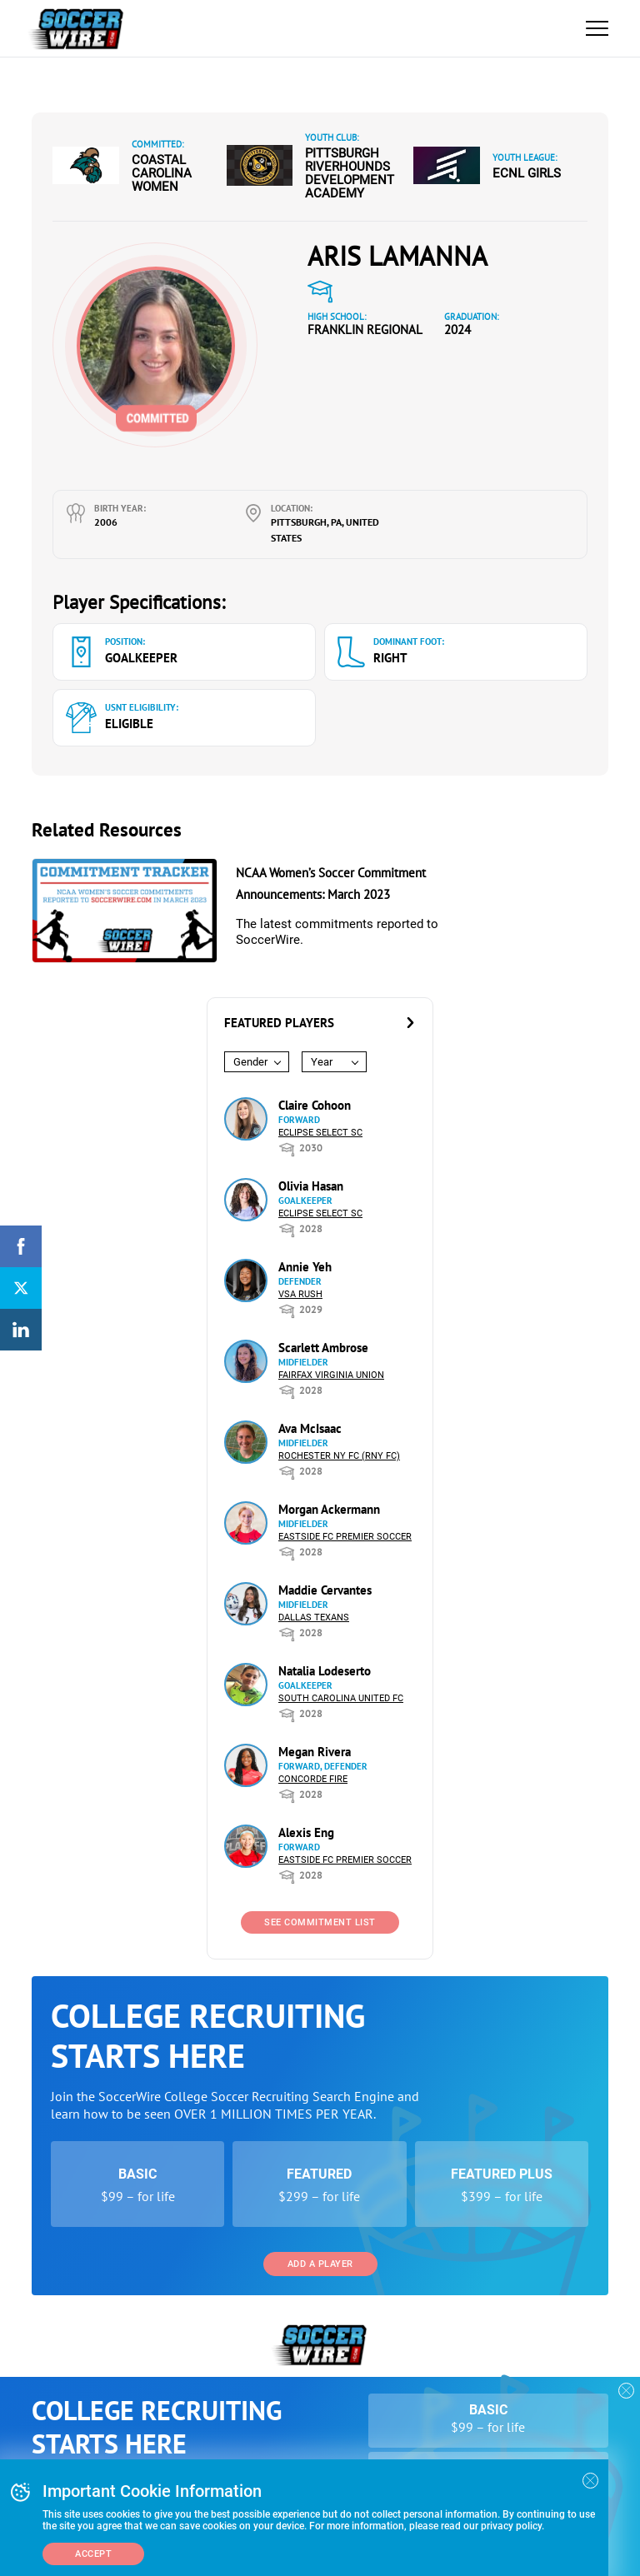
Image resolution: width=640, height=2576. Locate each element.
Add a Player (320, 2264)
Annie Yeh (305, 1267)
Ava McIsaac (310, 1428)
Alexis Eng (306, 1832)
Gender (250, 1062)
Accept (93, 2554)
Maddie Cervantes (325, 1590)
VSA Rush (300, 1294)
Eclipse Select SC (320, 1132)
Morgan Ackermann (329, 1509)
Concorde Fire (313, 1779)
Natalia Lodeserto (324, 1671)
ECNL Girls (526, 173)
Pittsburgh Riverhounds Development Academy (349, 173)
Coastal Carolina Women (162, 173)
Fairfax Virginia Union (331, 1375)
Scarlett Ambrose (323, 1347)
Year (321, 1062)
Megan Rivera (314, 1752)
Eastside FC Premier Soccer (345, 1536)
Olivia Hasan (310, 1186)
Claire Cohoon (314, 1105)
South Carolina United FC (340, 1698)
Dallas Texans (313, 1617)
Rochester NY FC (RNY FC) (339, 1455)
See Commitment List (320, 1922)
